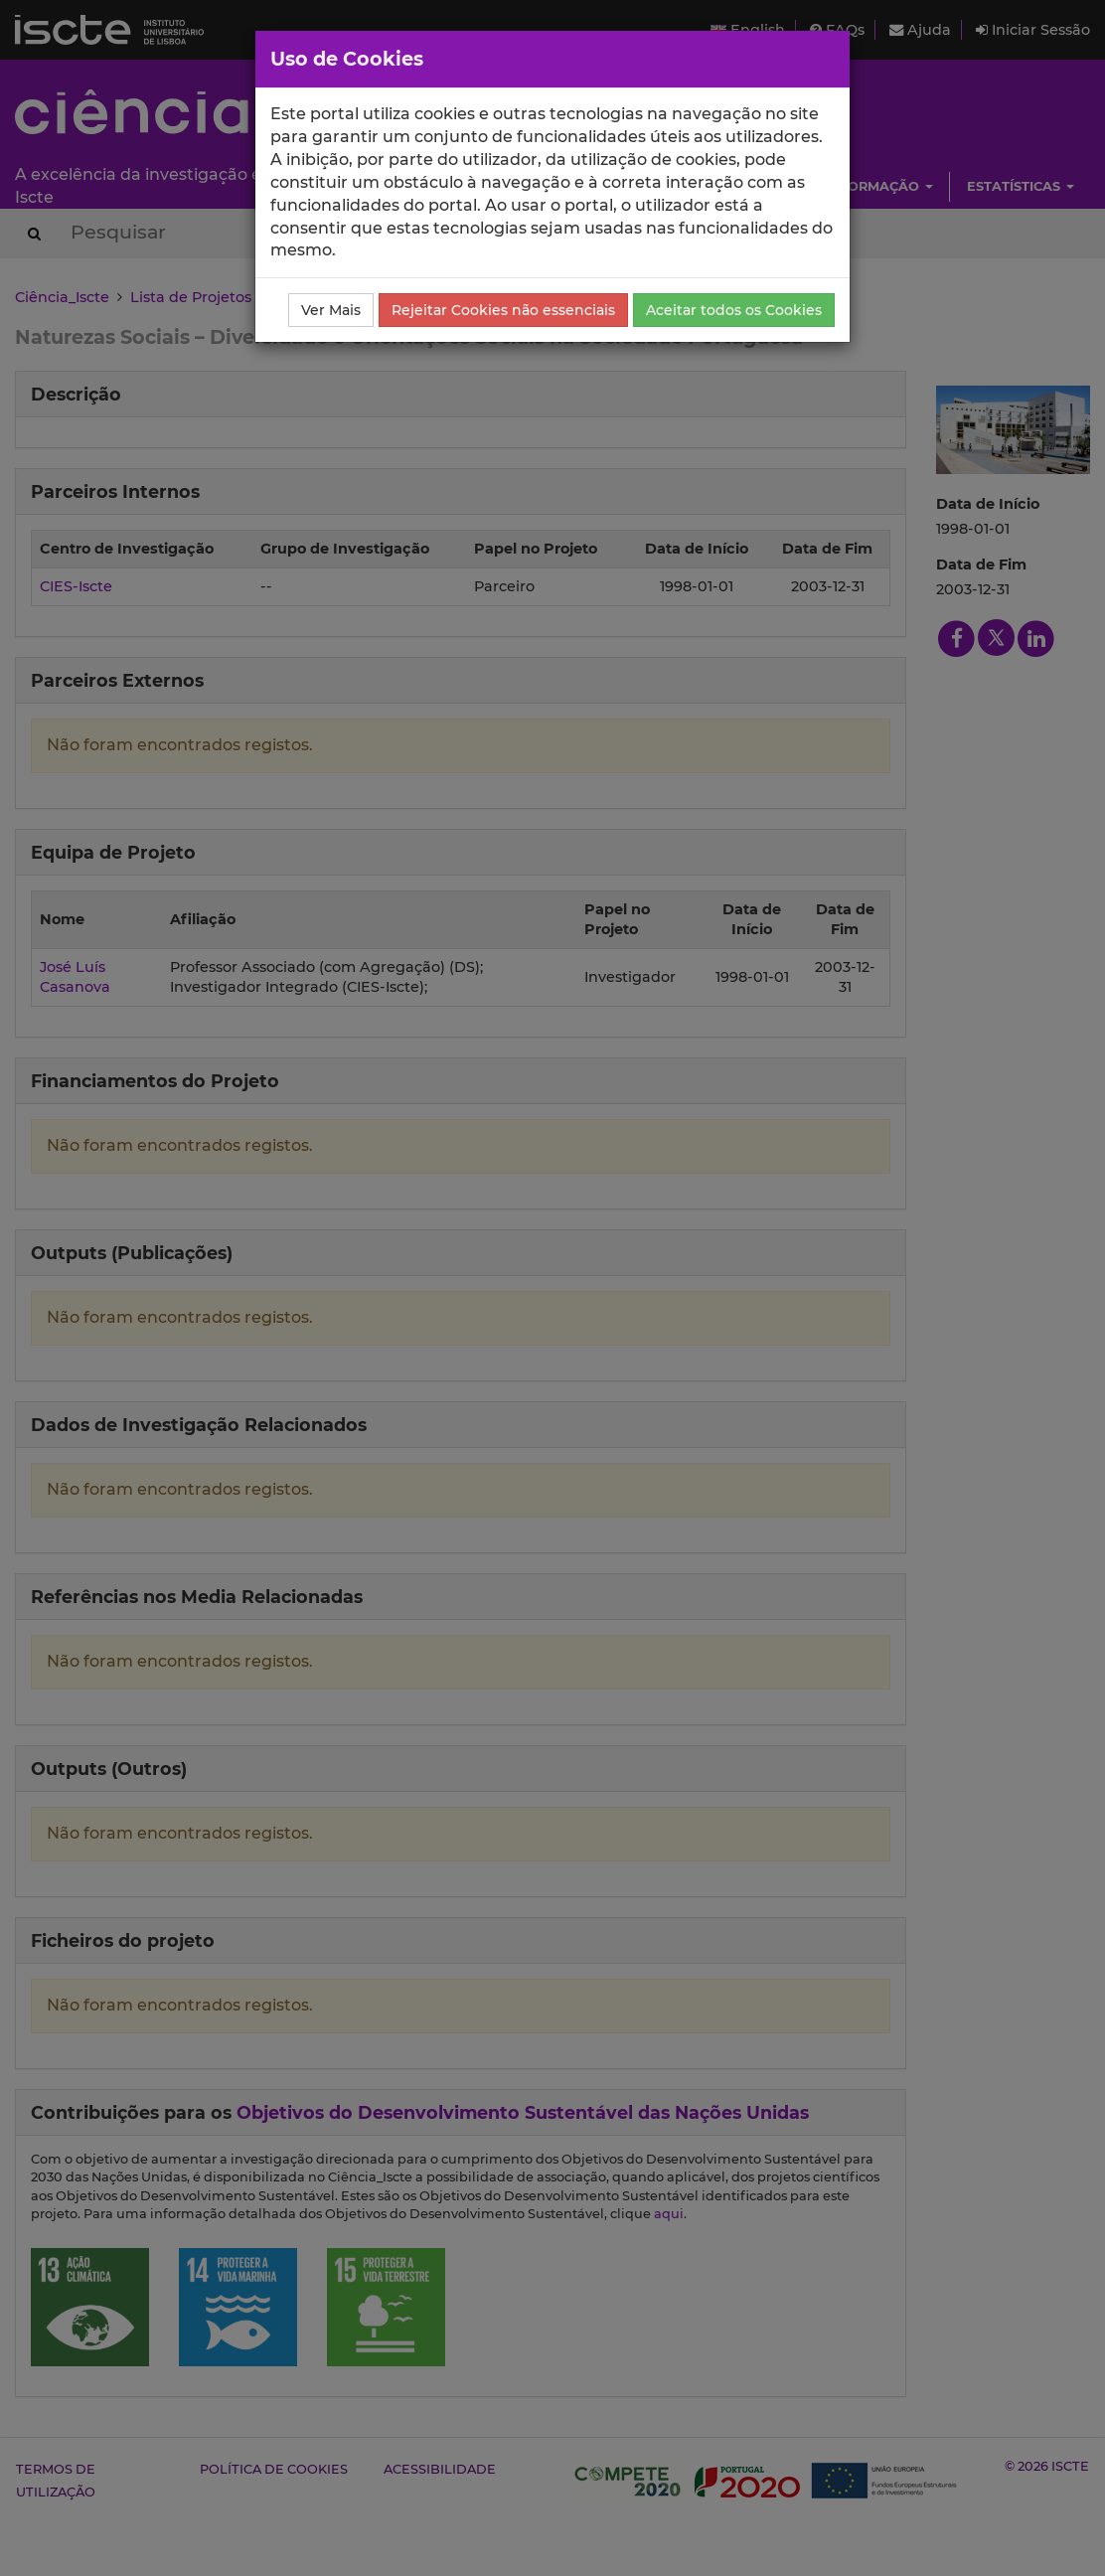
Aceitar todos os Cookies (734, 310)
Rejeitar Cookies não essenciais (503, 310)
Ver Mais (331, 310)
